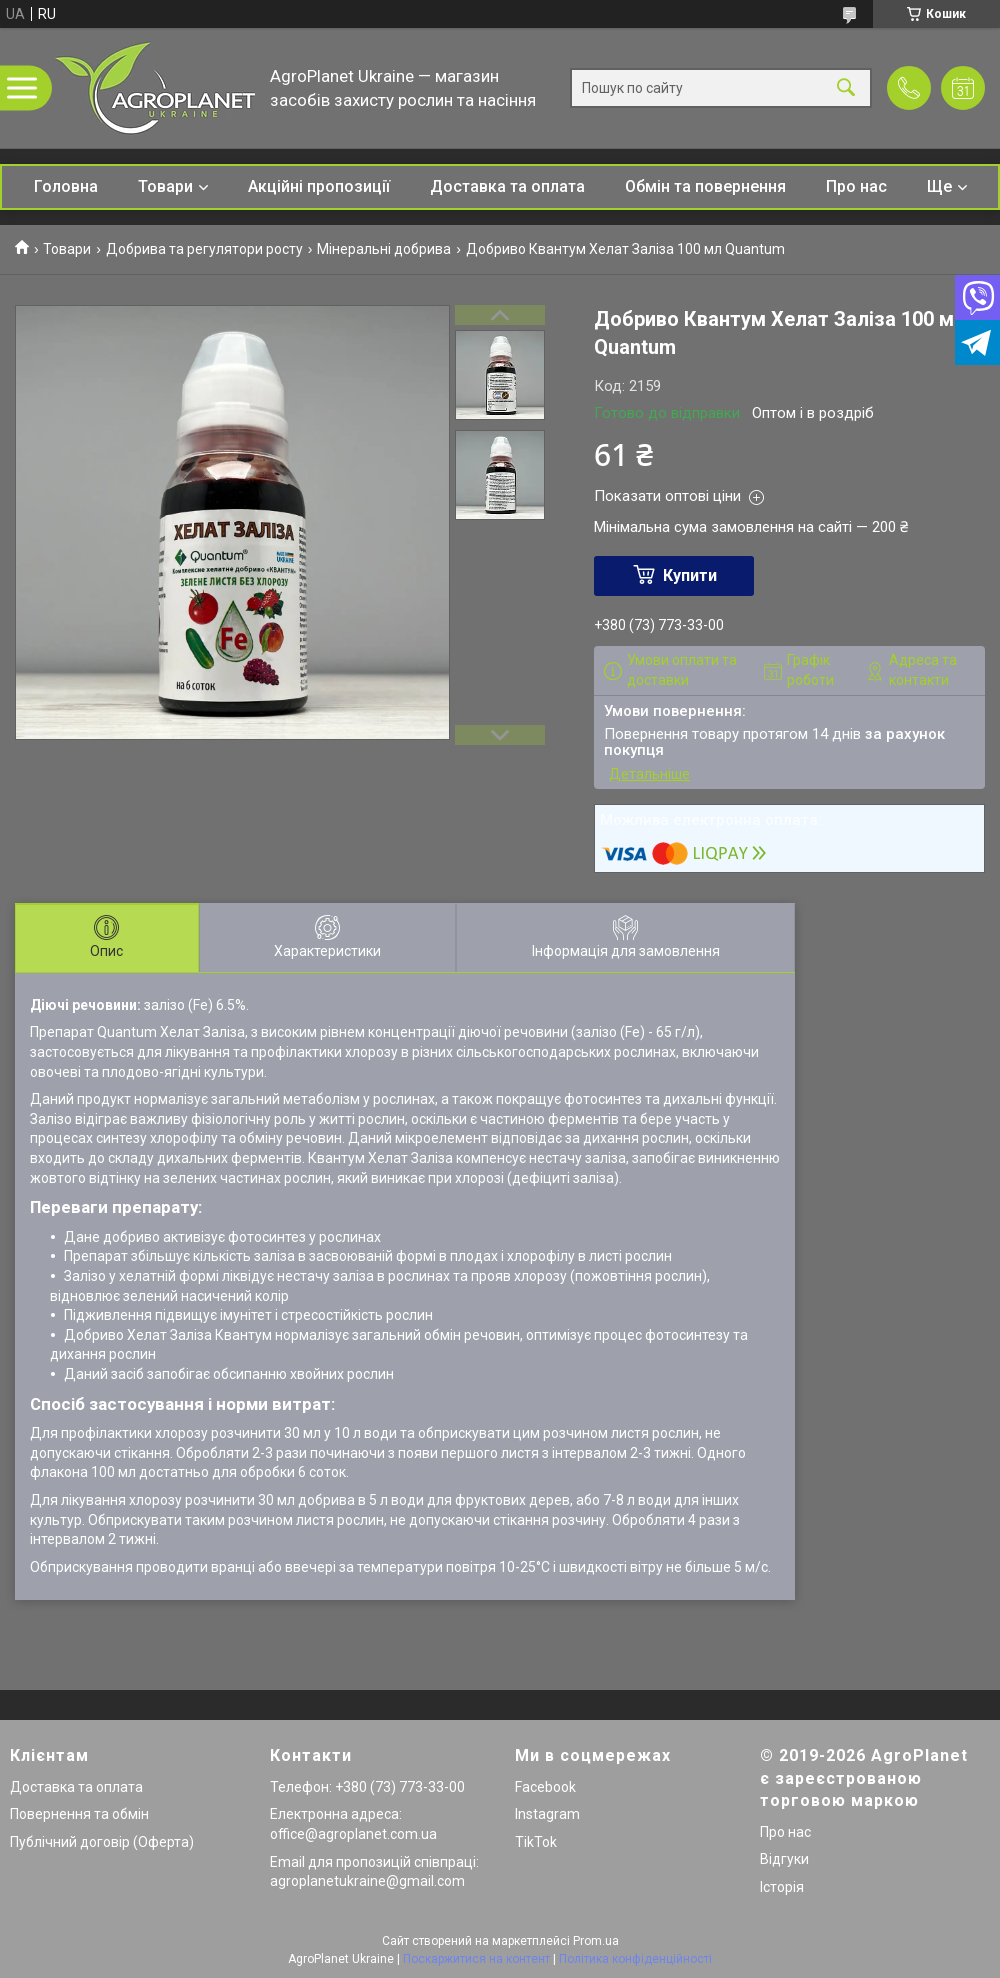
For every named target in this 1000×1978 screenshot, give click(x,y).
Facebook (545, 1787)
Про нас (856, 186)
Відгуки (784, 1859)
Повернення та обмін (79, 1814)
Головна (66, 186)
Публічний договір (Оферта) (102, 1842)
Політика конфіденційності (635, 1959)
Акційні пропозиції (319, 186)
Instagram (547, 1814)
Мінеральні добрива (384, 249)
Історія (782, 1887)
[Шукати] (846, 88)
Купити (690, 575)
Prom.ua (596, 1941)
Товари (165, 186)
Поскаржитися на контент (476, 1959)
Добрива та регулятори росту (204, 249)
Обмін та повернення (705, 186)
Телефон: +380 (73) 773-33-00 (367, 1787)
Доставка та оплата (507, 186)
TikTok (536, 1842)
